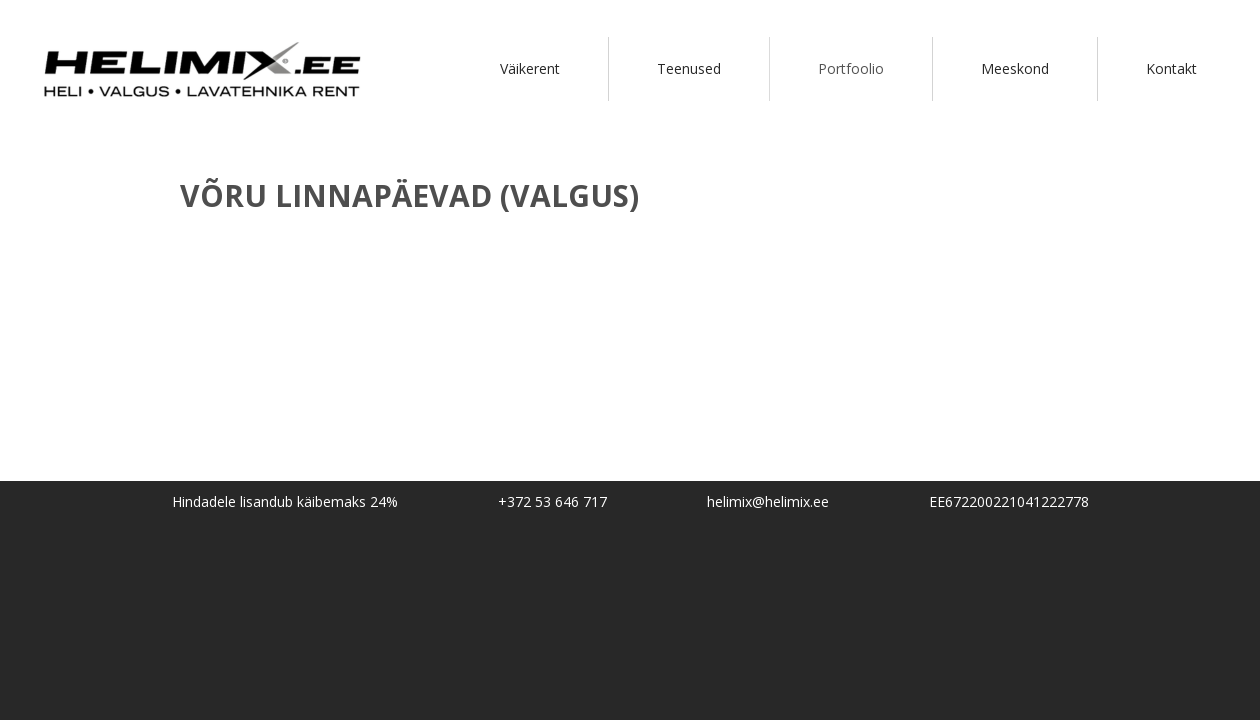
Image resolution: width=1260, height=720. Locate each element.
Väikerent (530, 68)
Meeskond (1015, 68)
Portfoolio (851, 68)
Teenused (689, 68)
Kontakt (1171, 68)
